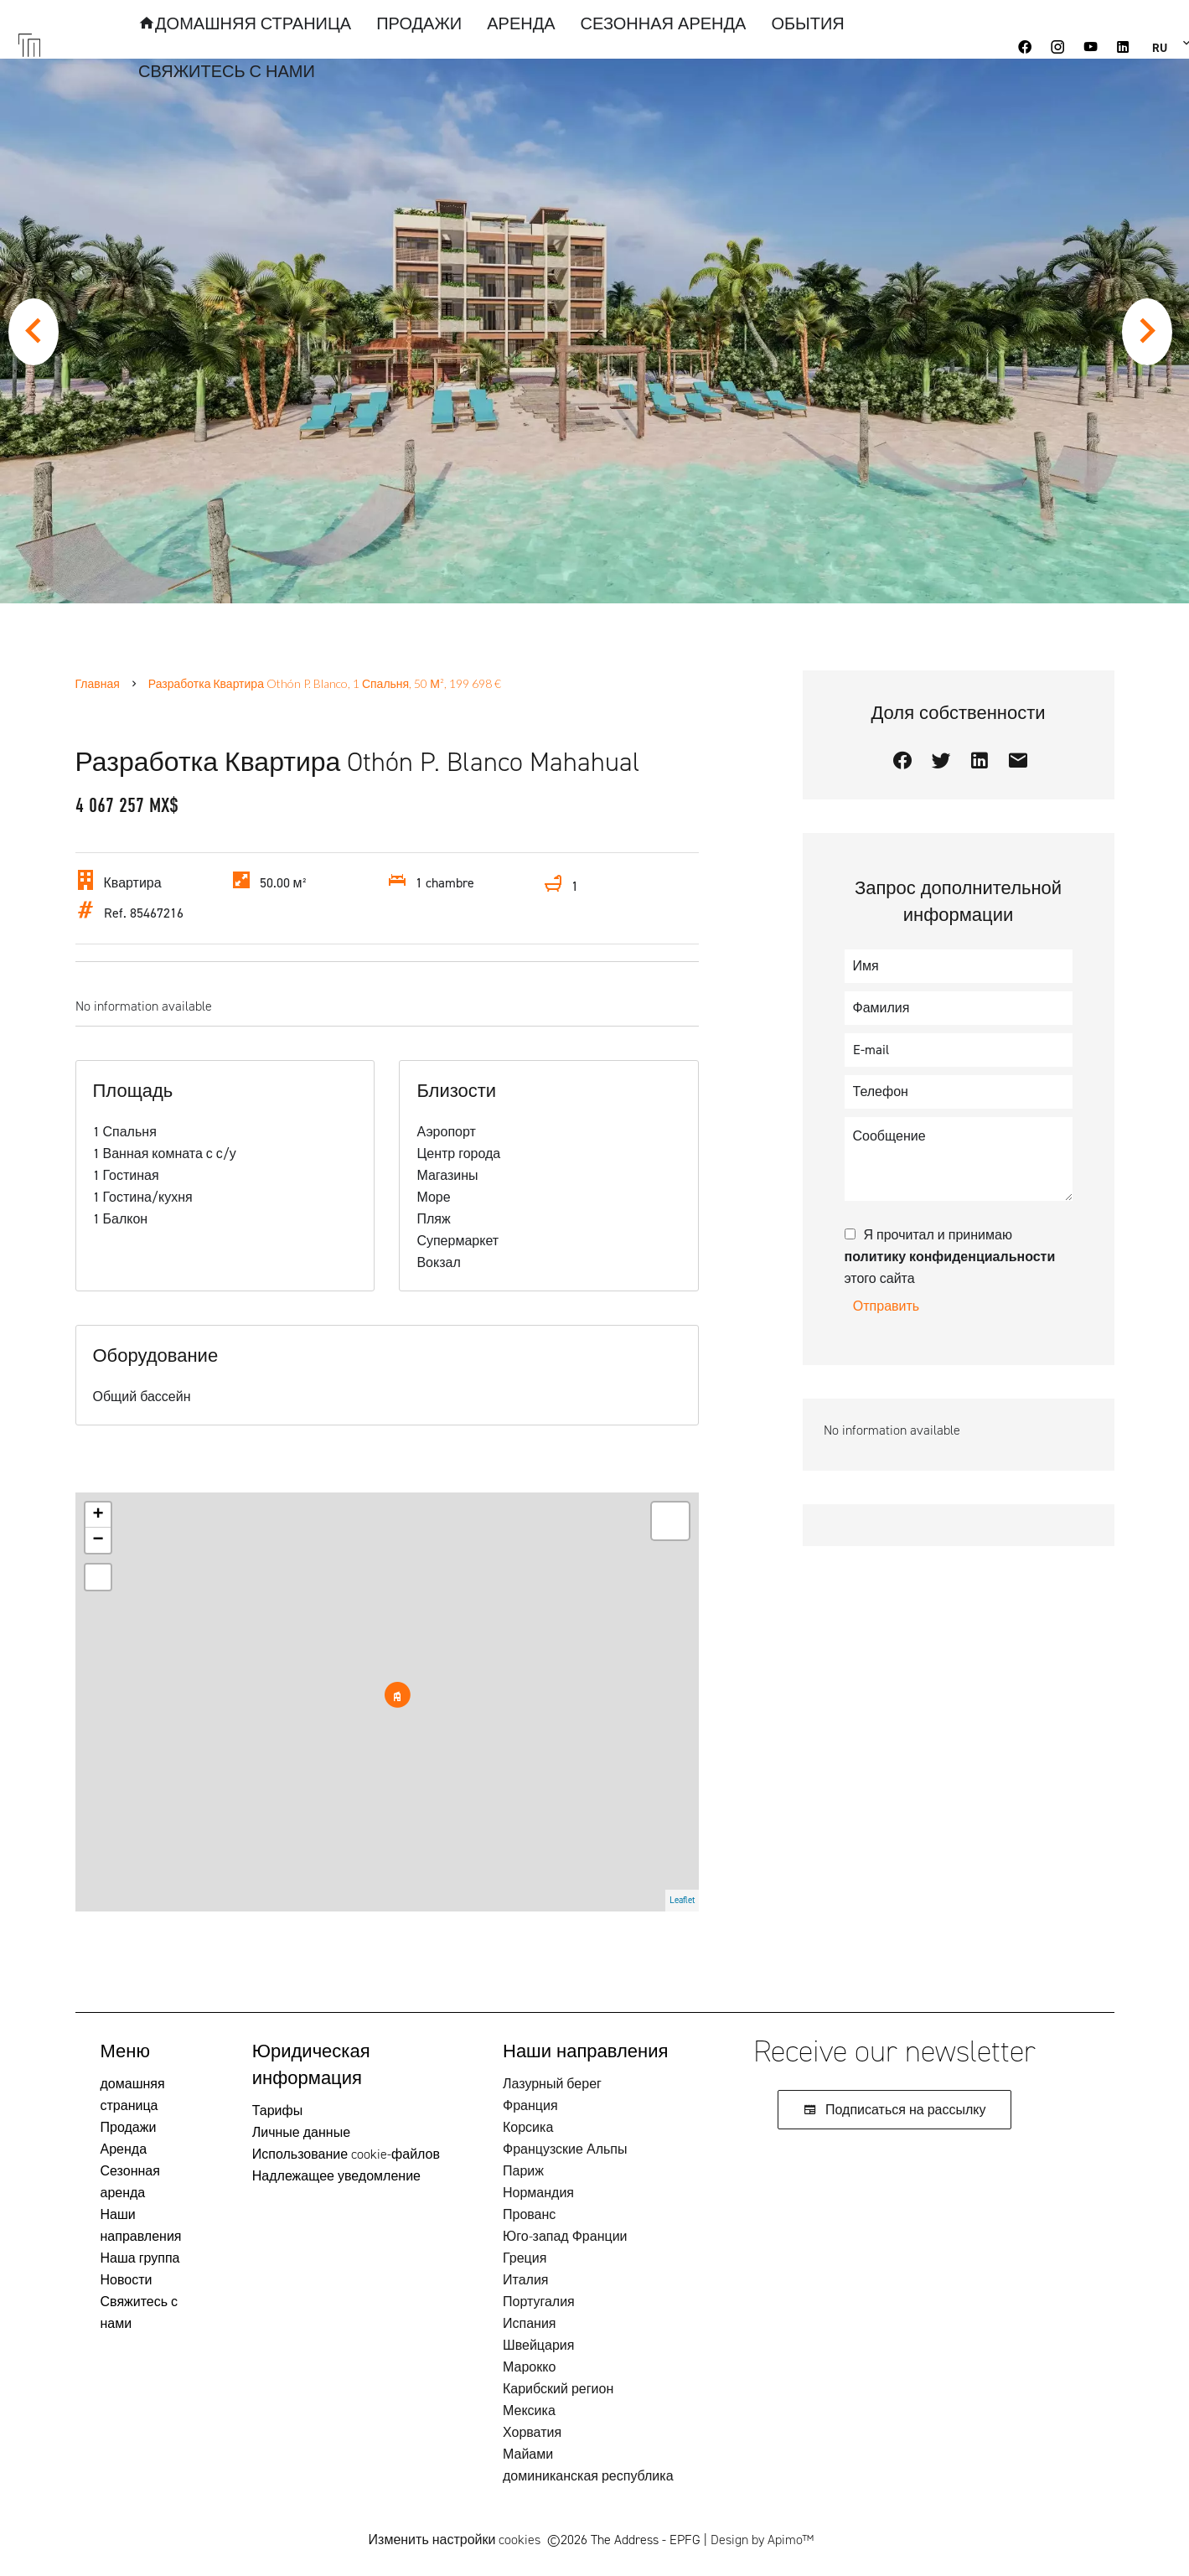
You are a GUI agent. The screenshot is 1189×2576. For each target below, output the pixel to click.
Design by (762, 2539)
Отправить (886, 1306)
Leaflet (682, 1900)
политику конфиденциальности (950, 1256)
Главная (97, 683)
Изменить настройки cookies (455, 2539)
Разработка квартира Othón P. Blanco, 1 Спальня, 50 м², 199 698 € (324, 683)
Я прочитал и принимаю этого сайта (950, 1256)
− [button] (97, 1540)
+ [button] (97, 1515)
